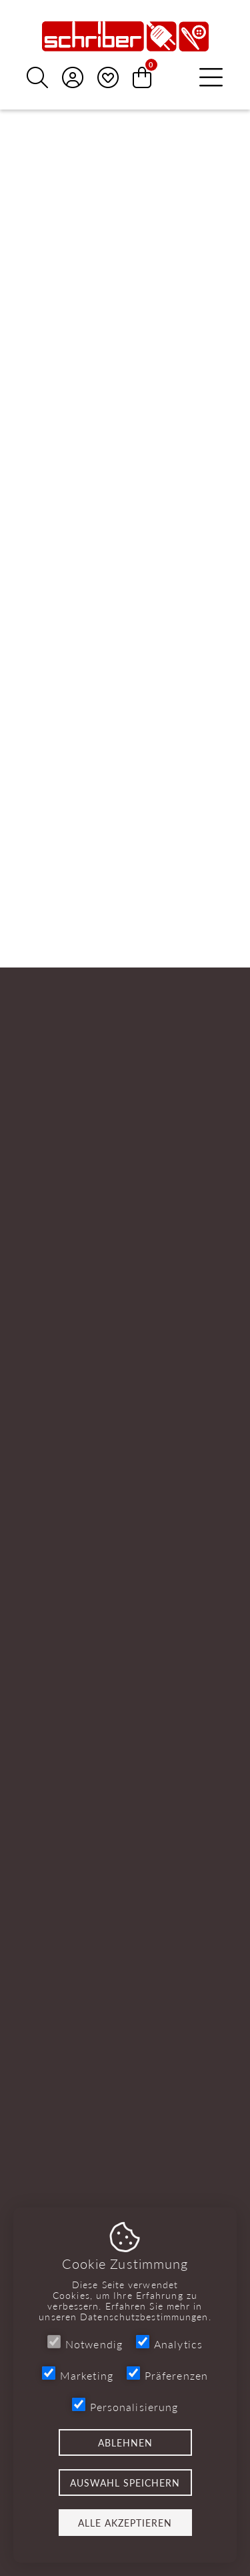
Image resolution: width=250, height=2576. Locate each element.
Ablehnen (125, 2442)
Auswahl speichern (125, 2482)
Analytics (169, 2343)
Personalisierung (125, 2406)
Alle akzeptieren (125, 2522)
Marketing (77, 2374)
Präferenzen (167, 2374)
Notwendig (85, 2343)
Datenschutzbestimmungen (144, 2316)
